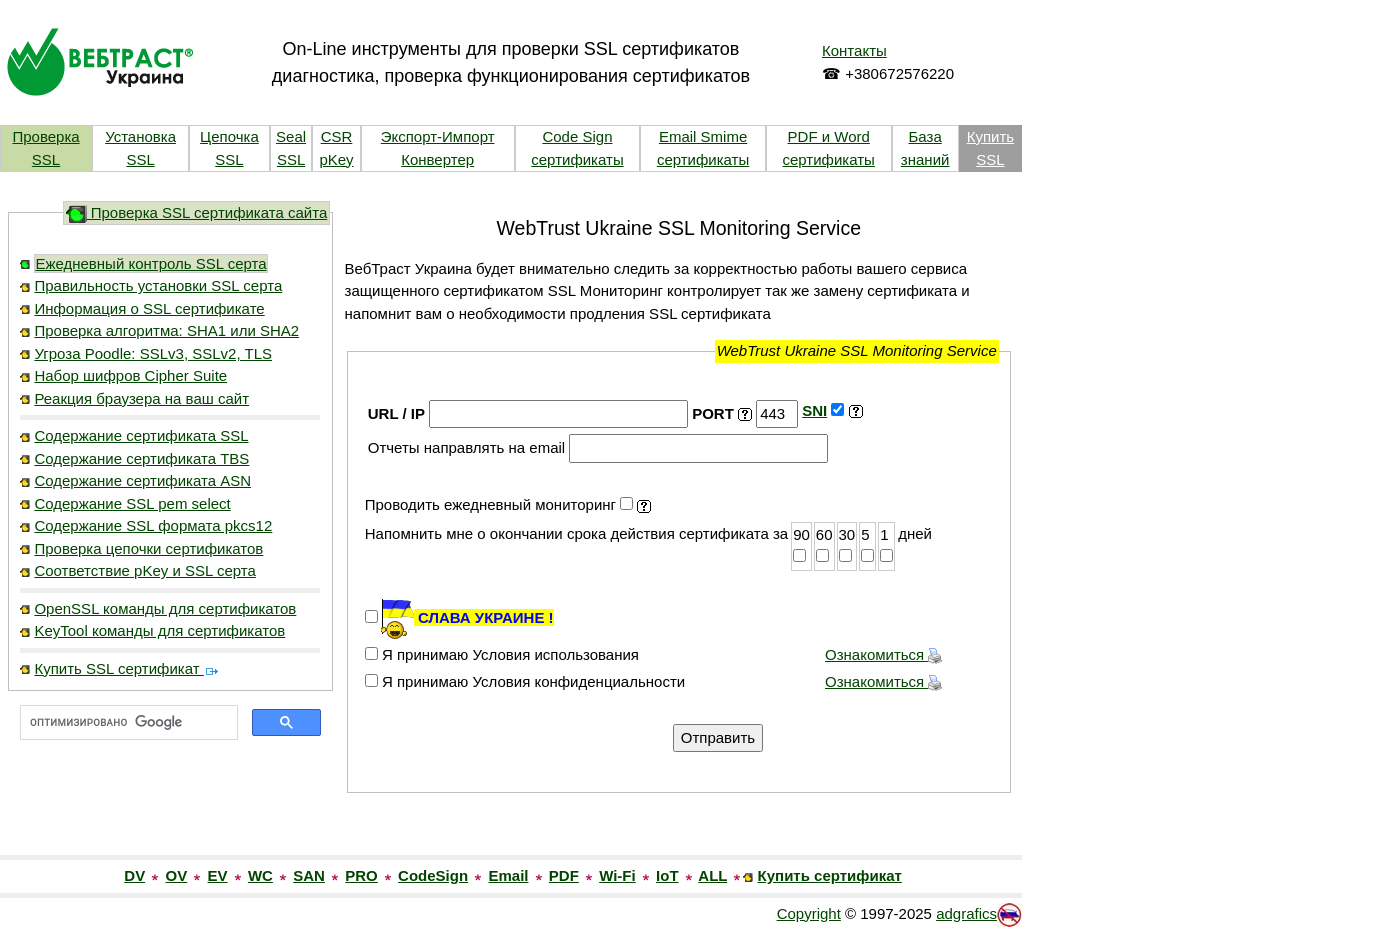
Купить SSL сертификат (126, 668)
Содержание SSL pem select (132, 503)
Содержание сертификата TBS (141, 458)
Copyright (809, 913)
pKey (336, 159)
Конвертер (437, 159)
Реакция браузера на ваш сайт (141, 398)
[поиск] (127, 723)
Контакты (854, 50)
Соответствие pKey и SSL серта (144, 570)
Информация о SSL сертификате (149, 308)
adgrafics (966, 913)
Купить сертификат (830, 875)
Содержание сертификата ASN (142, 480)
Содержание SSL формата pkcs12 (153, 525)
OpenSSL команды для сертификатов (165, 608)
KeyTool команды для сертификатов (159, 630)
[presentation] (517, 738)
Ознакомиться (883, 654)
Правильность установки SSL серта (158, 285)
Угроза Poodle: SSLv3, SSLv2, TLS (153, 353)
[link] (170, 812)
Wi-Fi (617, 875)
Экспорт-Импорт (438, 136)
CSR (337, 136)
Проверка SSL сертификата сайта (197, 212)
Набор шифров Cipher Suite (130, 375)
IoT (667, 875)
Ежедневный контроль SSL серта (150, 263)
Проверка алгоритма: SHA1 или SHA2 (166, 330)
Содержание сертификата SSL (141, 435)
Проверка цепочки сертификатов (148, 548)
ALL (712, 875)
